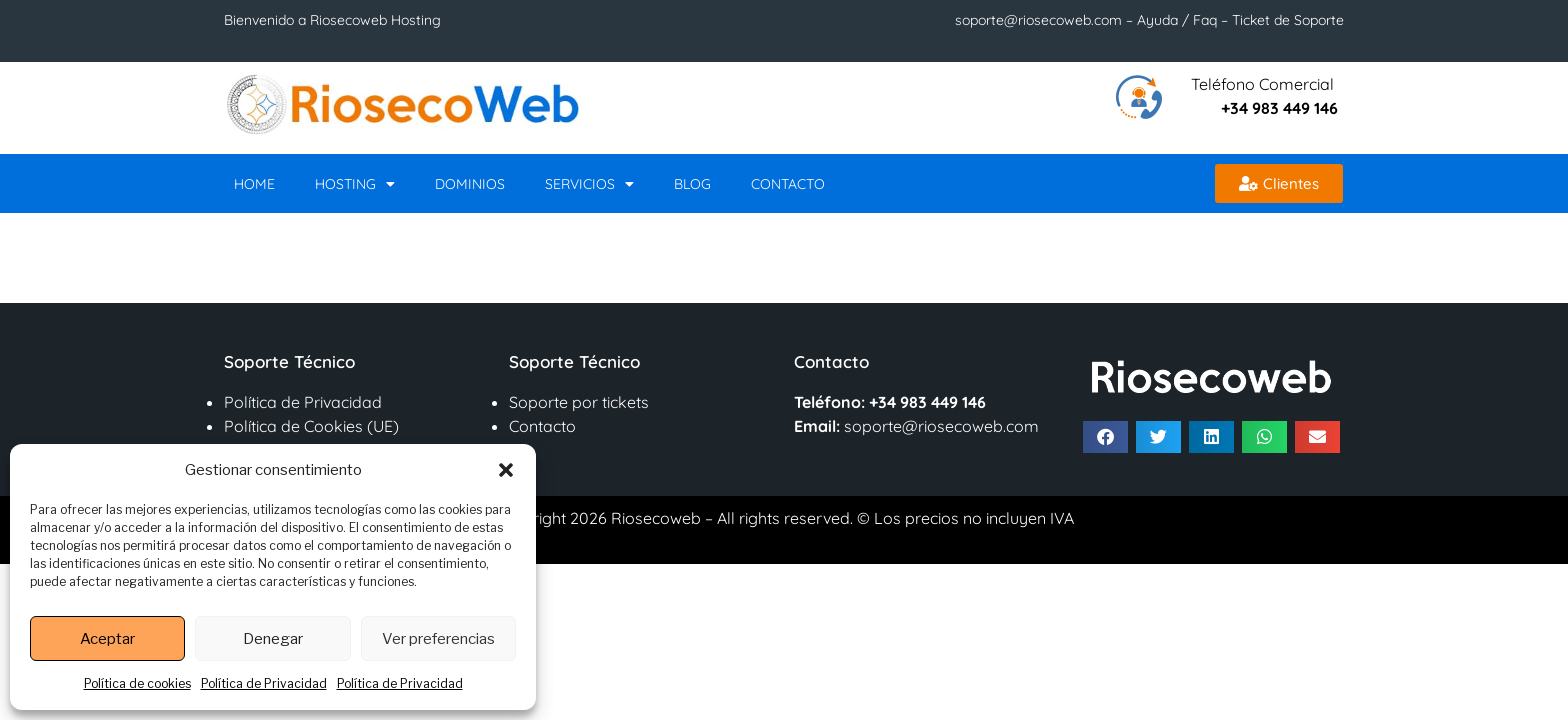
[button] (506, 470)
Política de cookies (137, 683)
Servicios (589, 184)
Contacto (788, 184)
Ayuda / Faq (1177, 20)
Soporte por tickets (579, 402)
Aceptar (107, 639)
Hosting (355, 184)
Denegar (273, 639)
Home (254, 184)
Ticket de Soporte (1286, 20)
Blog (692, 184)
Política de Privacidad (264, 683)
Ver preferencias (438, 639)
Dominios (470, 184)
